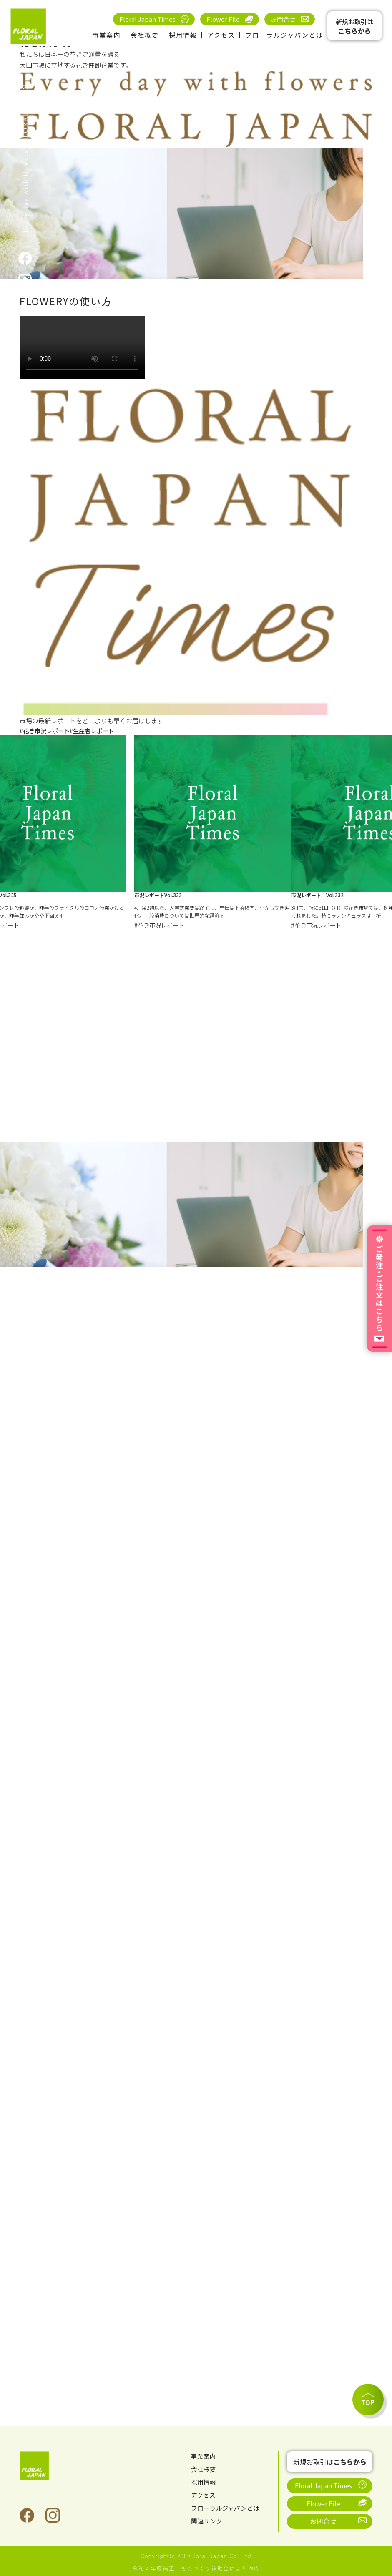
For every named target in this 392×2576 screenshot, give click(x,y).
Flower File (223, 19)
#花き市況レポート (46, 730)
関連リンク (207, 2521)
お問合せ (283, 19)
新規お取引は (354, 26)
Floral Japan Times (147, 19)
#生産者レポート (96, 730)
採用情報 (183, 35)
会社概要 (145, 35)
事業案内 (106, 35)
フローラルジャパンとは (284, 35)
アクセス (221, 35)
